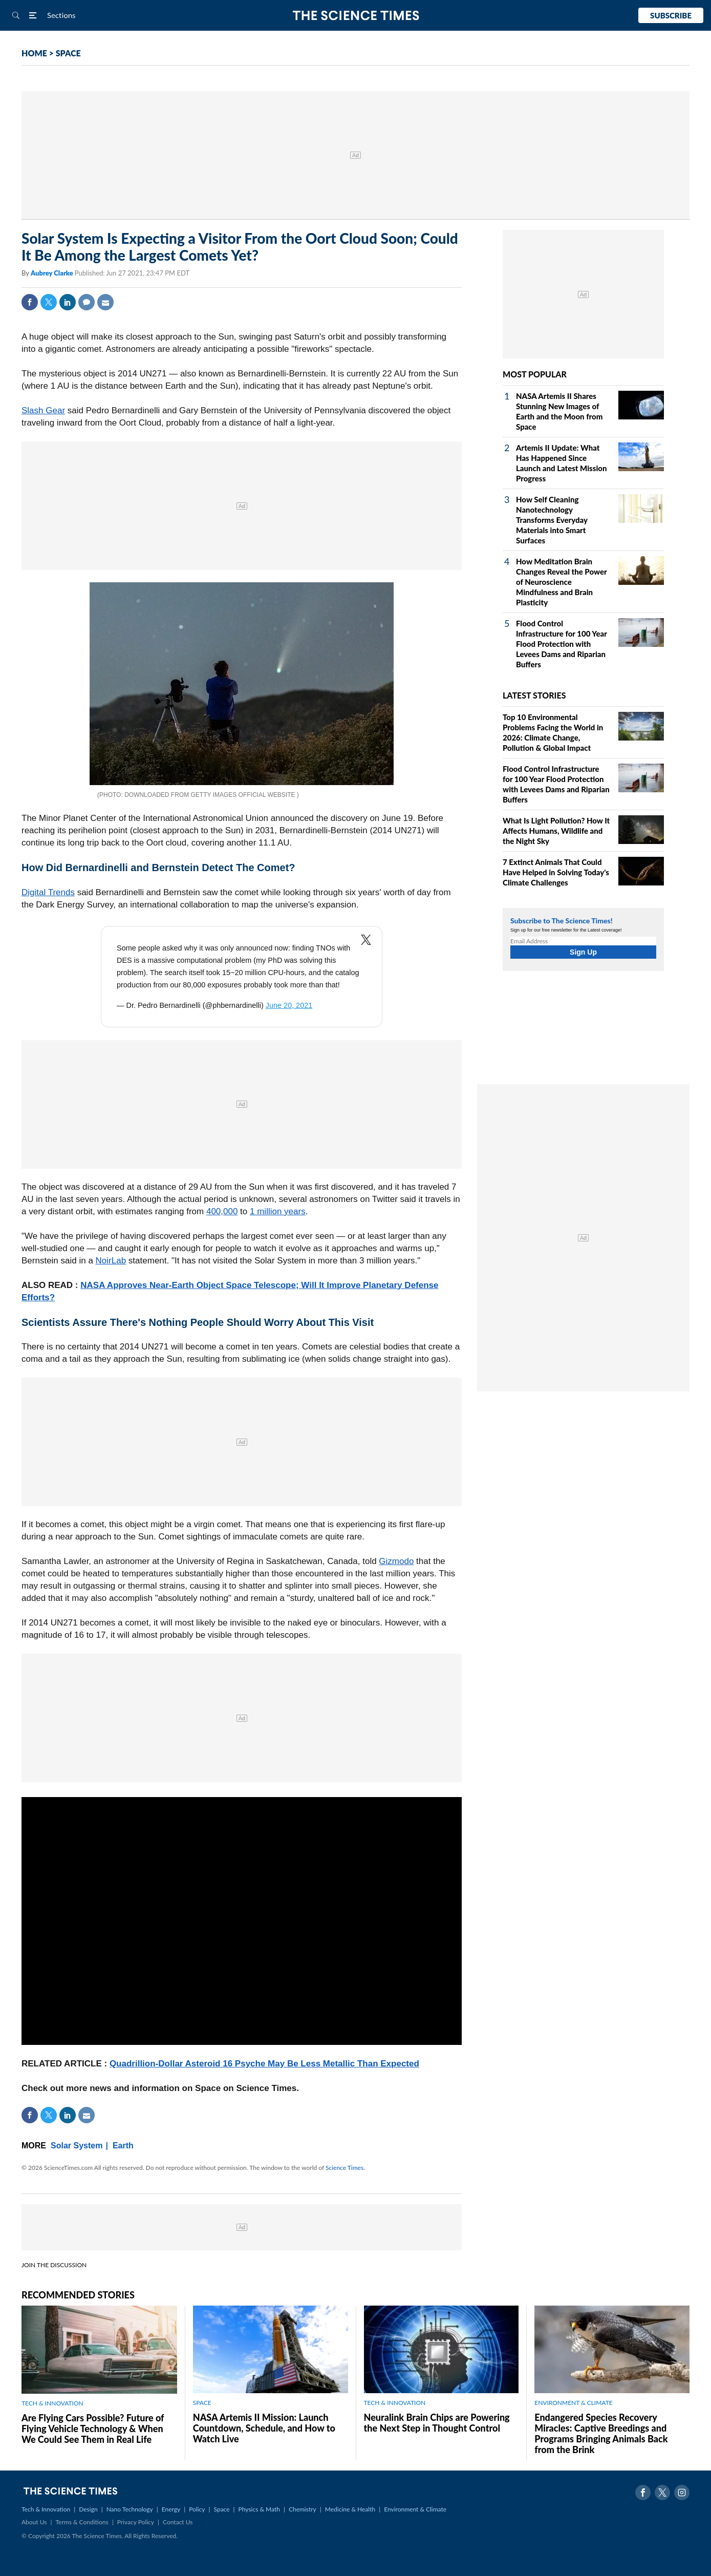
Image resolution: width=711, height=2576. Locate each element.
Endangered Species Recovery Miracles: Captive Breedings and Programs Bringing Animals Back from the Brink (600, 2433)
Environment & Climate (415, 2509)
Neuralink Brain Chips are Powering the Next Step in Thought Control (437, 2423)
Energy (171, 2509)
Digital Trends (48, 892)
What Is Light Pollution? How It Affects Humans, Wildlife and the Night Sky (556, 831)
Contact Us (177, 2522)
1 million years (278, 1211)
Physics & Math (259, 2509)
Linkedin (67, 302)
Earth (123, 2145)
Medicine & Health (350, 2509)
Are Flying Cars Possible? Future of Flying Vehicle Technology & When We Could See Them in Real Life (92, 2428)
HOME (34, 53)
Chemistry (302, 2509)
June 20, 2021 (289, 1005)
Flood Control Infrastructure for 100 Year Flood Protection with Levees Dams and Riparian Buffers (561, 644)
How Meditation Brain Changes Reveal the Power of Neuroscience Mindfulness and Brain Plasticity (561, 582)
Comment (86, 302)
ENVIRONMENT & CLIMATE (573, 2402)
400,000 (222, 1211)
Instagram (682, 2492)
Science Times (344, 2167)
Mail (105, 302)
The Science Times (355, 15)
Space (222, 2509)
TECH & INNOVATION (52, 2403)
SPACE (68, 53)
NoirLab (111, 1260)
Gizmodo (396, 1561)
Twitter (48, 302)
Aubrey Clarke (53, 273)
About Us (34, 2522)
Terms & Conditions (81, 2522)
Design (88, 2509)
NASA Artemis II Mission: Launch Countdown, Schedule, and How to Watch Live (264, 2428)
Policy (197, 2509)
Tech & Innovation (45, 2509)
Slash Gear (43, 410)
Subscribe (671, 15)
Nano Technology (129, 2509)
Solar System (76, 2145)
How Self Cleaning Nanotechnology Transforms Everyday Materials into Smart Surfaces (552, 520)
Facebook (29, 302)
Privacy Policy (135, 2522)
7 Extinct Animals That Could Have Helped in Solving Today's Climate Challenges (556, 872)
